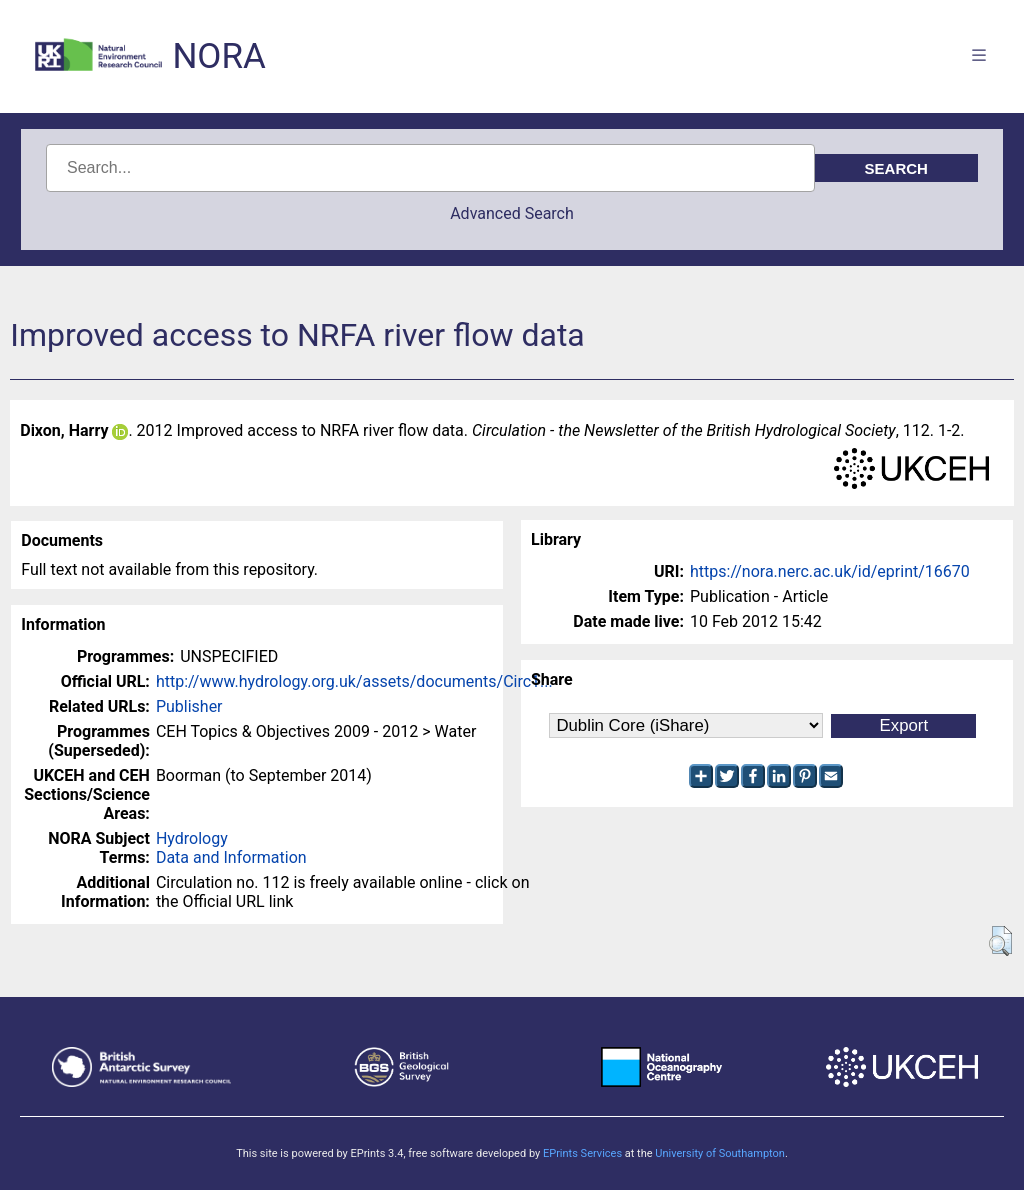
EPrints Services (582, 1153)
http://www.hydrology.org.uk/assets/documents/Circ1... (354, 681)
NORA (218, 56)
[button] (1000, 941)
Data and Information (231, 857)
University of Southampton (720, 1153)
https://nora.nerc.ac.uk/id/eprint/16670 (830, 571)
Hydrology (192, 838)
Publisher (189, 706)
